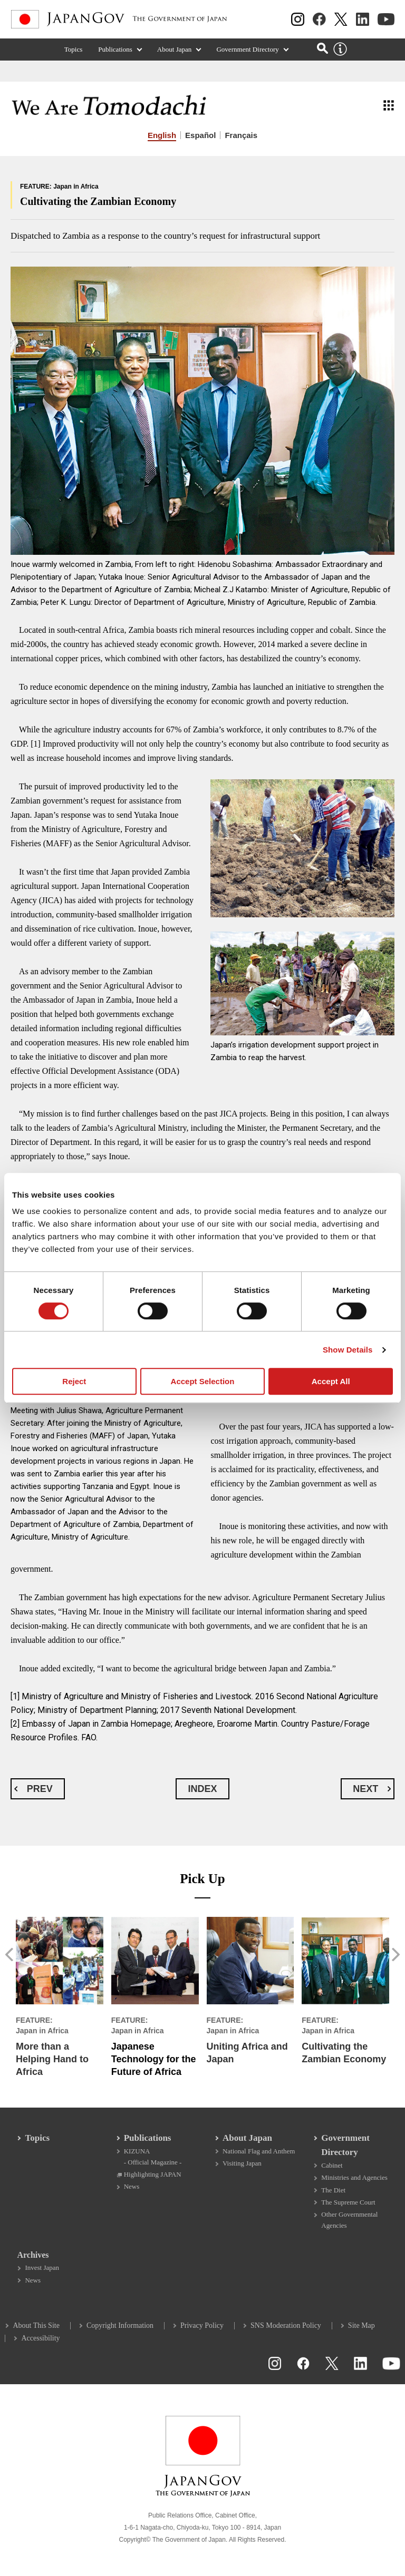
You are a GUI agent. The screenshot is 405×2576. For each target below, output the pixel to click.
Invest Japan (42, 2266)
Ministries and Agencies (354, 2175)
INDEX (202, 1789)
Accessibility (41, 2336)
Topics (73, 50)
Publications (147, 2136)
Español (200, 135)
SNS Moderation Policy (286, 2324)
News (132, 2184)
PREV (40, 1789)
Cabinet (331, 2163)
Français (241, 135)
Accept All (331, 1381)
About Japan (247, 2136)
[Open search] (322, 49)
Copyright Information (119, 2324)
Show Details (348, 1349)
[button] (10, 1954)
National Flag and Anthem (259, 2149)
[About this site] (340, 50)
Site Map (361, 2324)
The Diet (333, 2188)
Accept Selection (203, 1381)
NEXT (365, 1789)
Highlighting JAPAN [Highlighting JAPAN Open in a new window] (152, 2172)
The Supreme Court (348, 2200)
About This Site (36, 2324)
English (162, 135)
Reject (74, 1381)
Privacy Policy (202, 2324)
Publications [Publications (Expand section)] (115, 50)
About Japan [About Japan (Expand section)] (174, 50)
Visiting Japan (242, 2161)
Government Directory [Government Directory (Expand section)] (247, 50)
